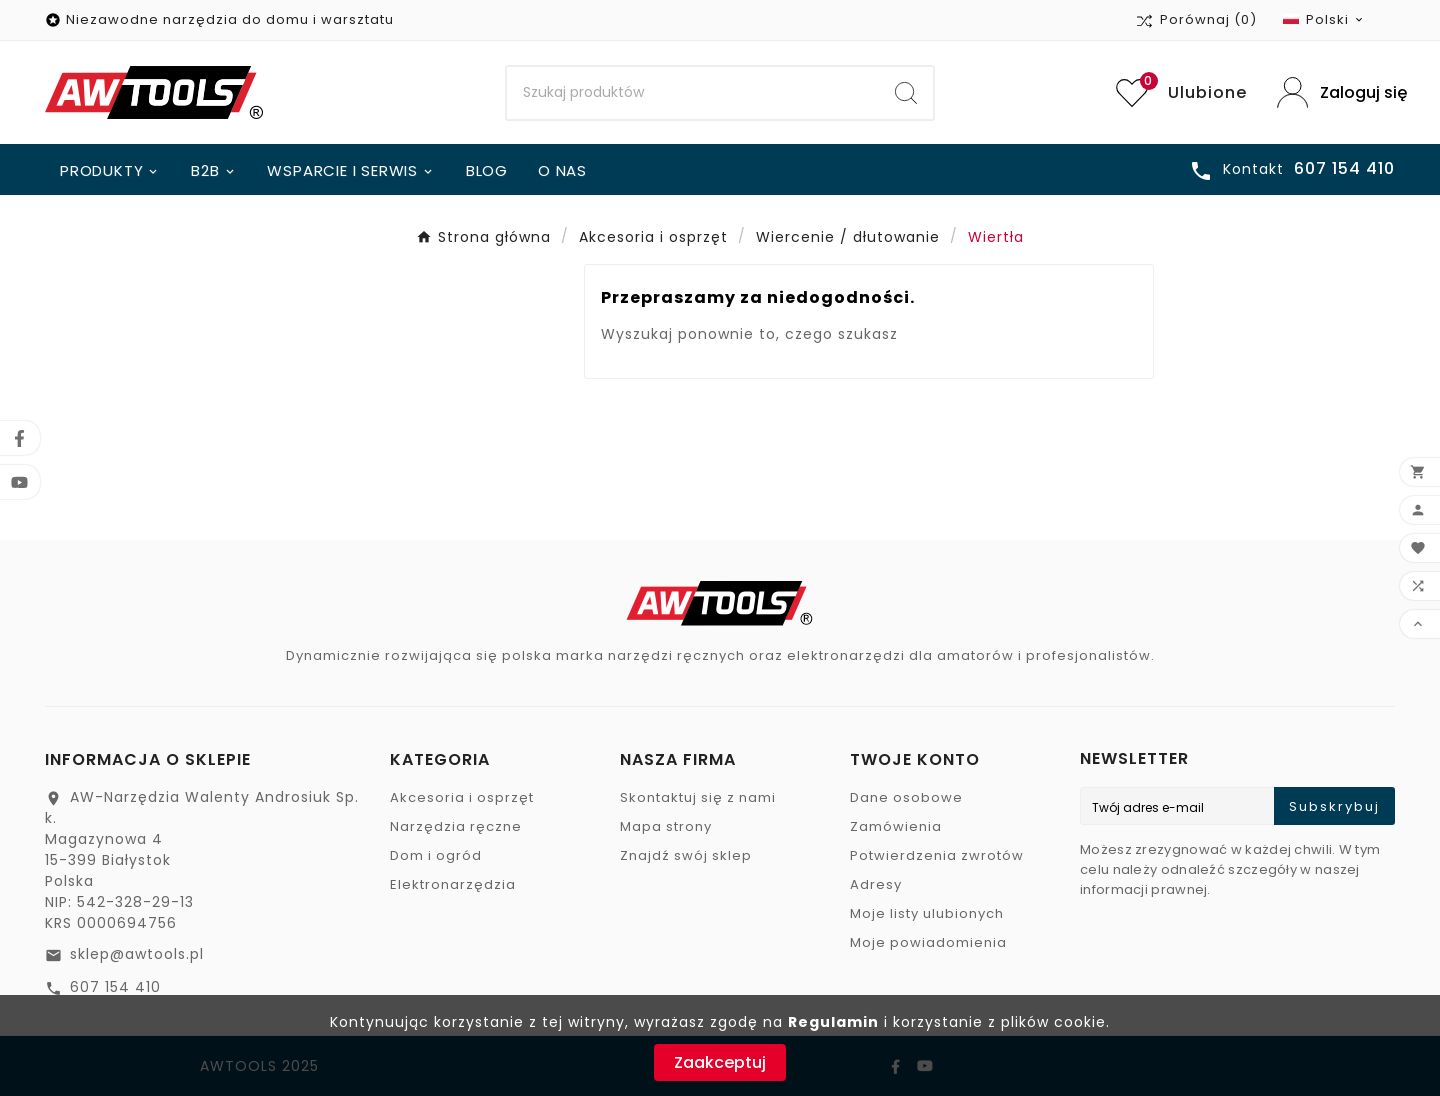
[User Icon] (1336, 92)
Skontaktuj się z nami (698, 797)
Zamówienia (896, 826)
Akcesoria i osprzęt (462, 797)
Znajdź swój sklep (686, 855)
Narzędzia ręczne (456, 826)
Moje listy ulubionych (927, 913)
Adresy (876, 884)
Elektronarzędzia (453, 884)
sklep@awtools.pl (137, 954)
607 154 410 (115, 987)
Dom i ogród (436, 855)
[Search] (693, 93)
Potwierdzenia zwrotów (937, 855)
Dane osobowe (906, 797)
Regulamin (833, 1022)
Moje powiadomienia (928, 942)
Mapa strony (666, 826)
